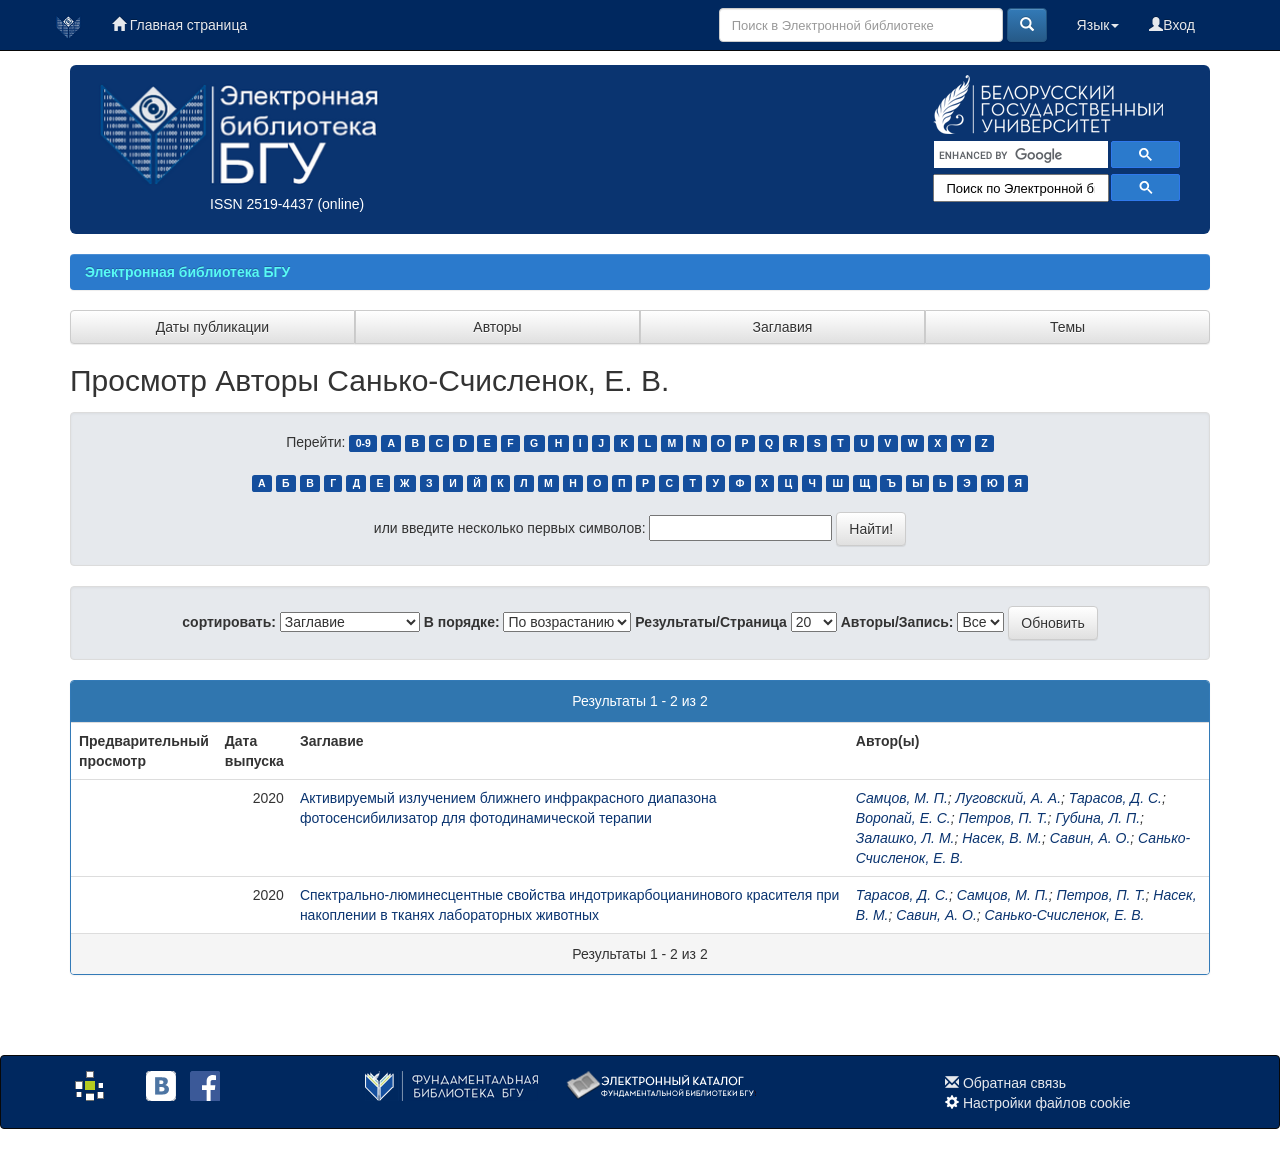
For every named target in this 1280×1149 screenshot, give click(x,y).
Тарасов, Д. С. (1115, 798)
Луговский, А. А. (1008, 798)
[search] (1019, 155)
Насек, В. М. (1002, 838)
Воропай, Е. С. (903, 818)
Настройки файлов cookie (1047, 1103)
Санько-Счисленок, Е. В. (1065, 915)
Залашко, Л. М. (905, 838)
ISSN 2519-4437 (262, 204)
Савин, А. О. (1090, 838)
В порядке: (462, 622)
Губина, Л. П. (1097, 818)
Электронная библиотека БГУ (187, 272)
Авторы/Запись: (897, 622)
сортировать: (229, 622)
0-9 (363, 443)
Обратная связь (1014, 1083)
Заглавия (783, 327)
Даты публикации (212, 327)
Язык (1098, 25)
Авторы (497, 327)
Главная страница (179, 25)
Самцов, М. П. (902, 798)
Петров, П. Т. (1003, 818)
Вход (1172, 25)
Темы (1067, 327)
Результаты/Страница (711, 622)
